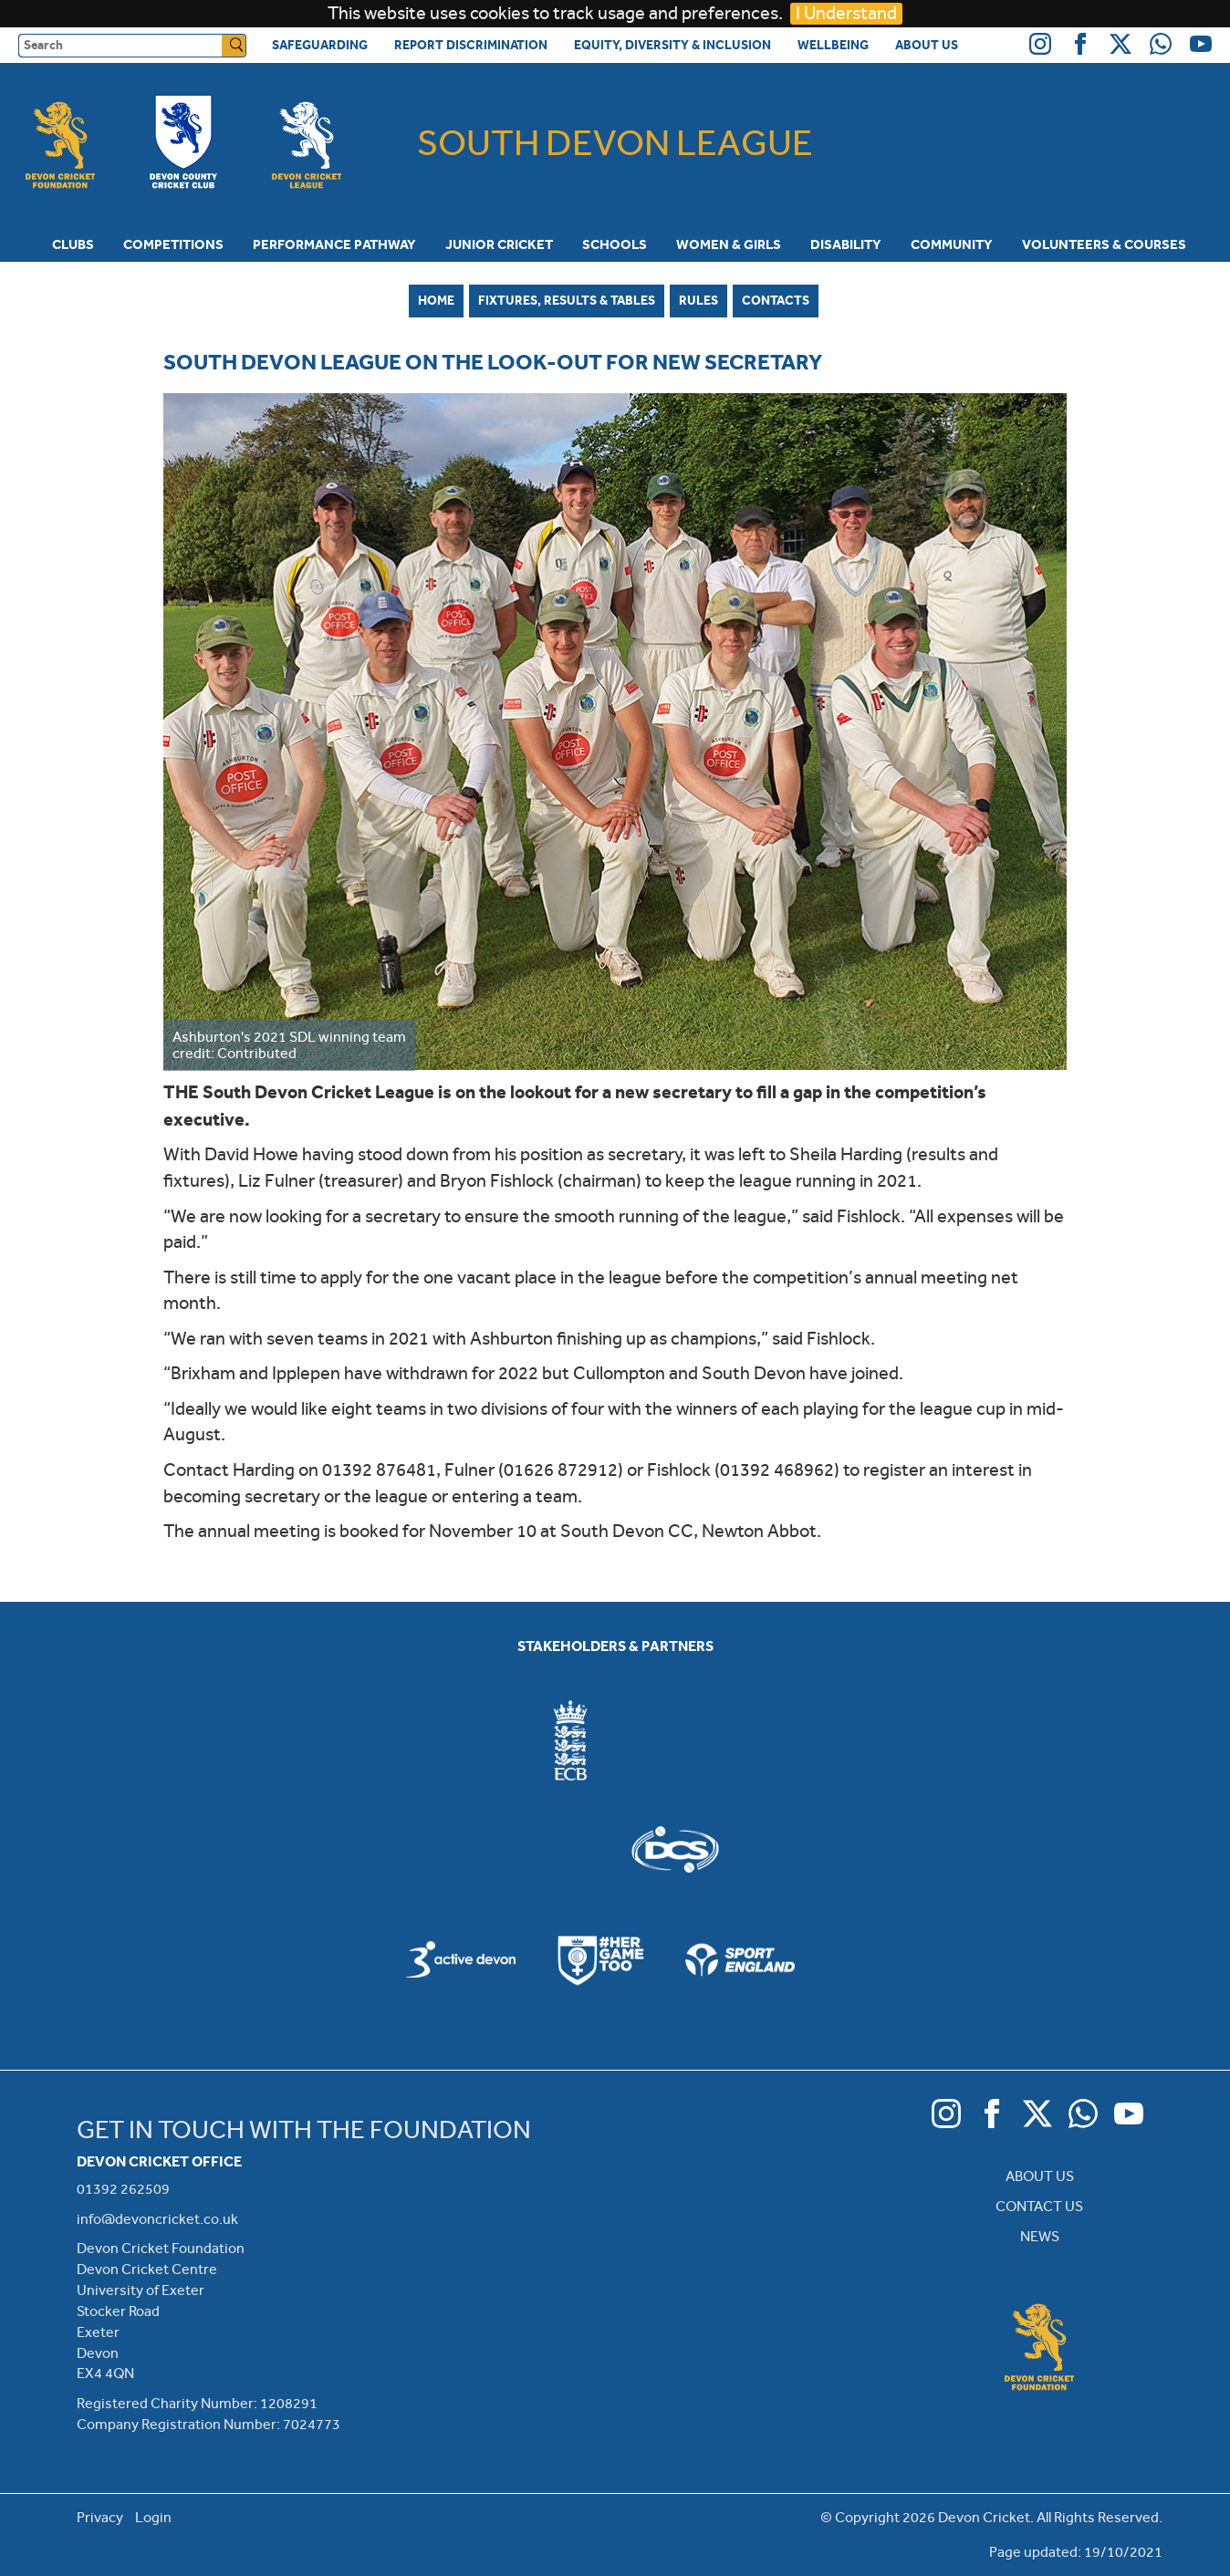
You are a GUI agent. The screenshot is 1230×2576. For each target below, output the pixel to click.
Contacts (775, 300)
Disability (845, 244)
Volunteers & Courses (1104, 244)
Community (952, 244)
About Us (926, 44)
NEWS (1039, 2236)
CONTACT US (1039, 2206)
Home (436, 300)
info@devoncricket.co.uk (157, 2219)
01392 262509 (123, 2188)
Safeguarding (320, 44)
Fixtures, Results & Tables (566, 300)
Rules (698, 300)
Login (153, 2517)
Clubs (73, 244)
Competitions (173, 244)
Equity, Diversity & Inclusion (672, 44)
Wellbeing (833, 44)
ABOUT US (1040, 2176)
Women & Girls (728, 244)
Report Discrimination (470, 44)
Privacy (100, 2517)
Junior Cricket (499, 244)
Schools (614, 244)
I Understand (846, 13)
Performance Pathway (334, 244)
